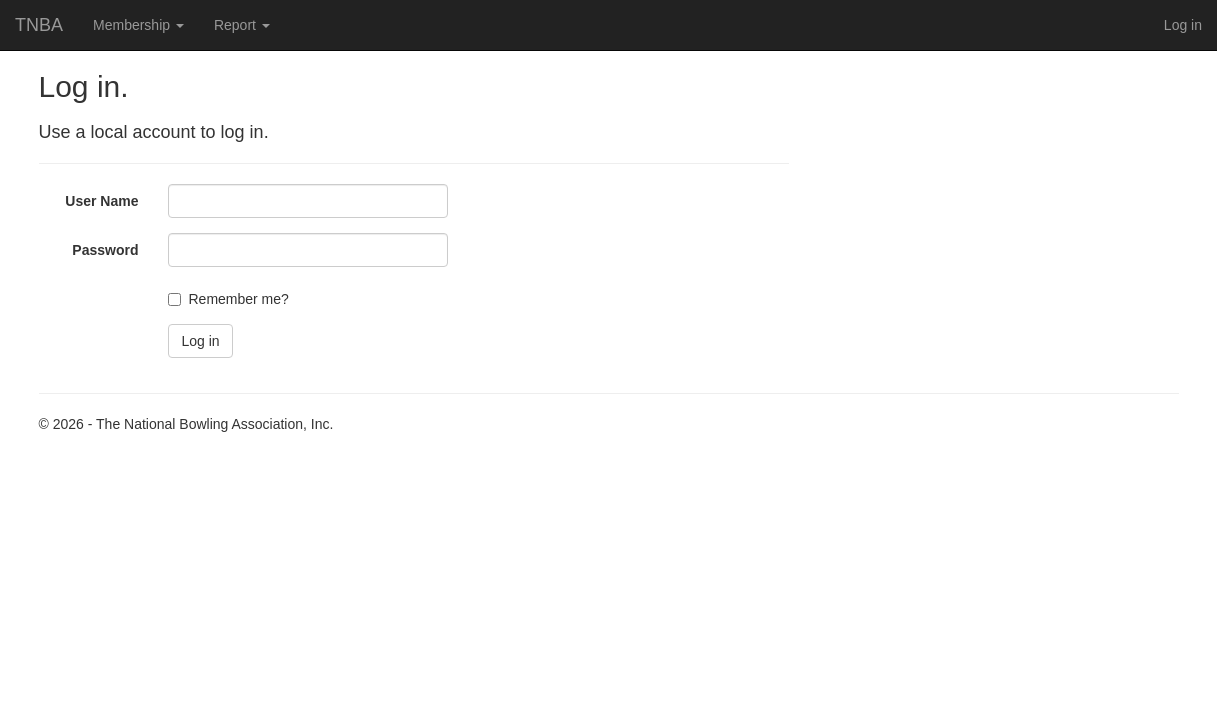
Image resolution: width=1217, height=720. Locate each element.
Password (105, 250)
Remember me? (238, 299)
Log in (1183, 25)
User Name (101, 201)
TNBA (39, 25)
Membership (138, 25)
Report (242, 25)
